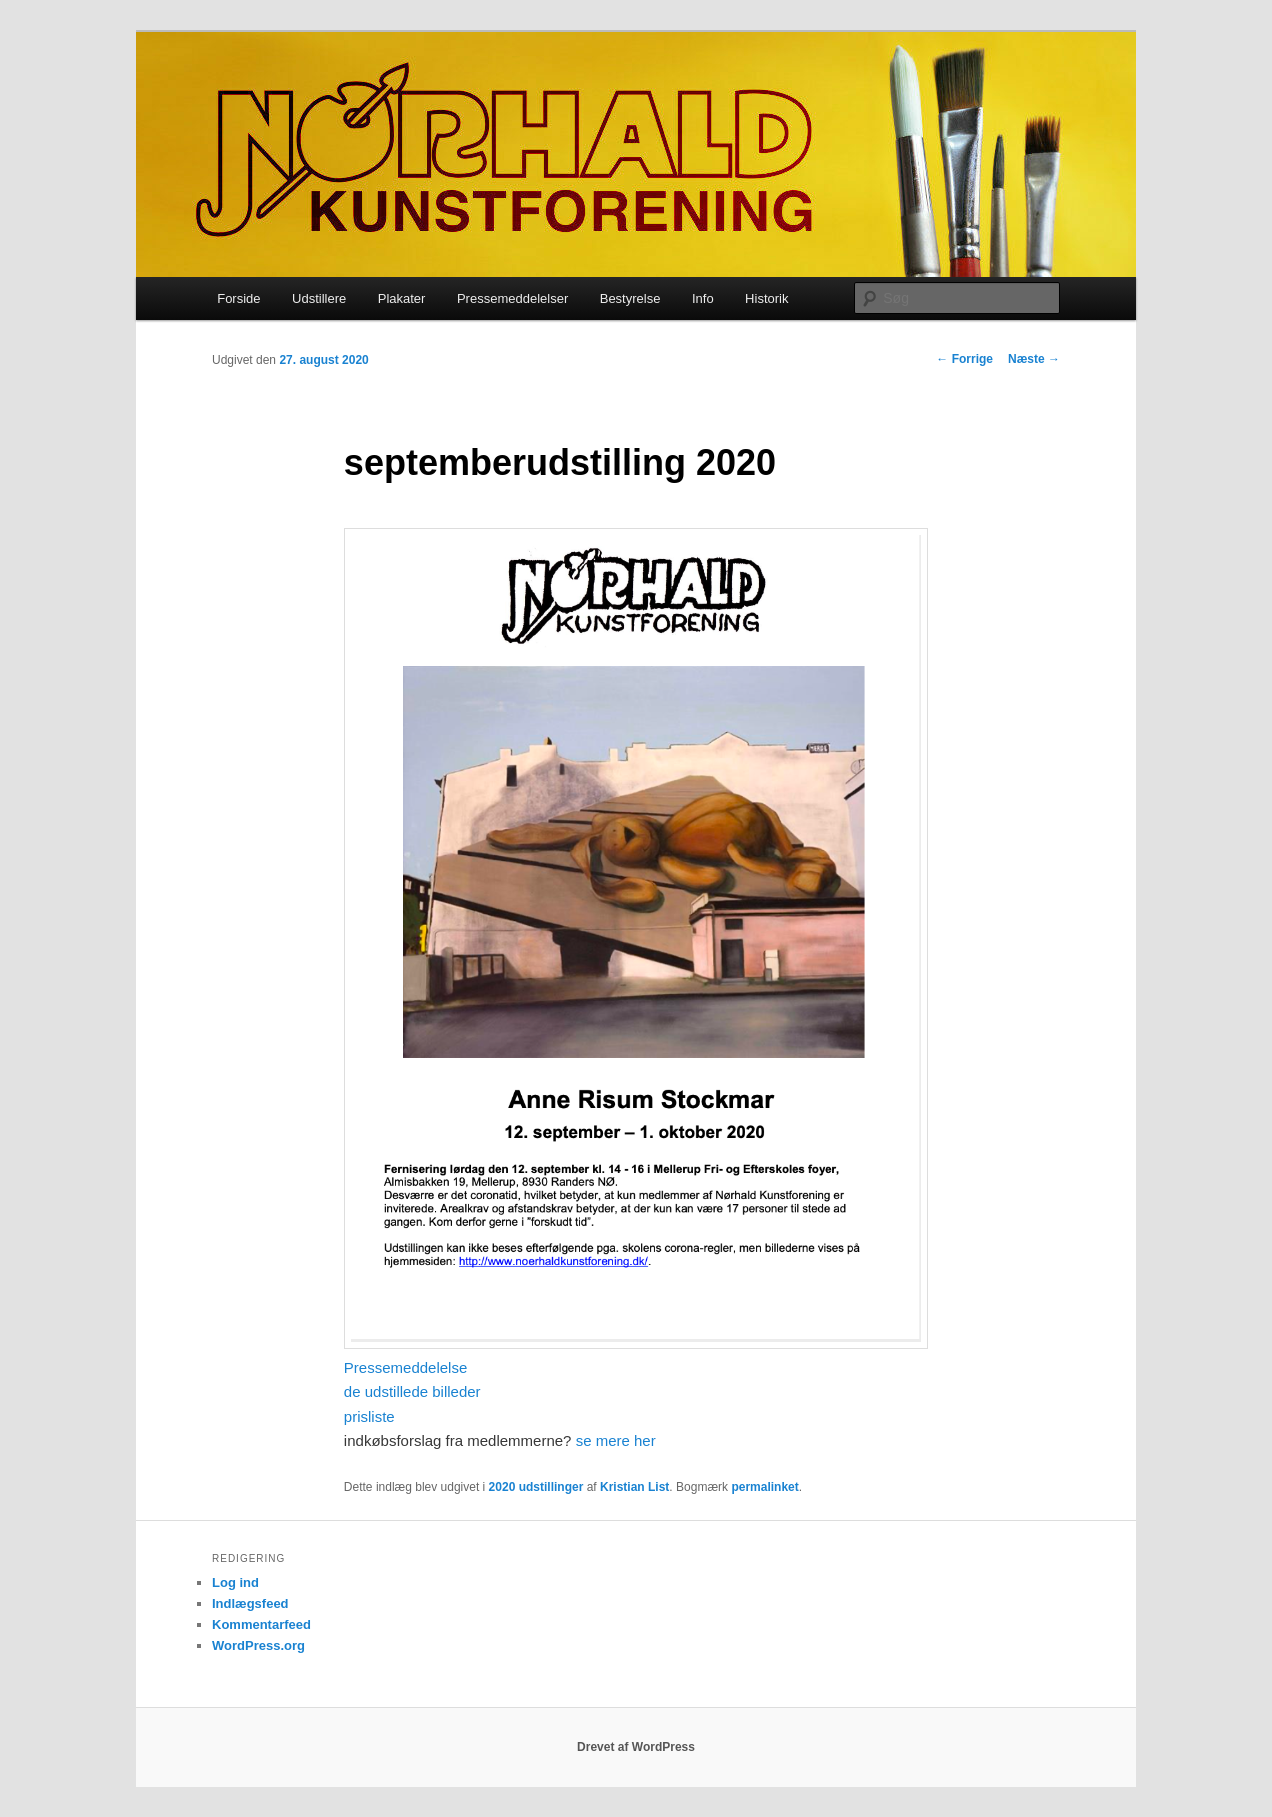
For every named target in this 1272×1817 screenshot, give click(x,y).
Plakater (402, 298)
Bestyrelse (630, 298)
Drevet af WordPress (636, 1747)
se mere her (616, 1440)
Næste (1034, 359)
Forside (238, 298)
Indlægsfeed (250, 1603)
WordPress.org (258, 1645)
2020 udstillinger (536, 1487)
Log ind (235, 1582)
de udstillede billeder (412, 1391)
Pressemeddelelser (512, 298)
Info (703, 298)
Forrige (964, 359)
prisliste (369, 1416)
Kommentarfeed (261, 1624)
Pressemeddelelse (405, 1367)
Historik (766, 298)
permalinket (764, 1487)
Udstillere (319, 298)
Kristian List (634, 1487)
